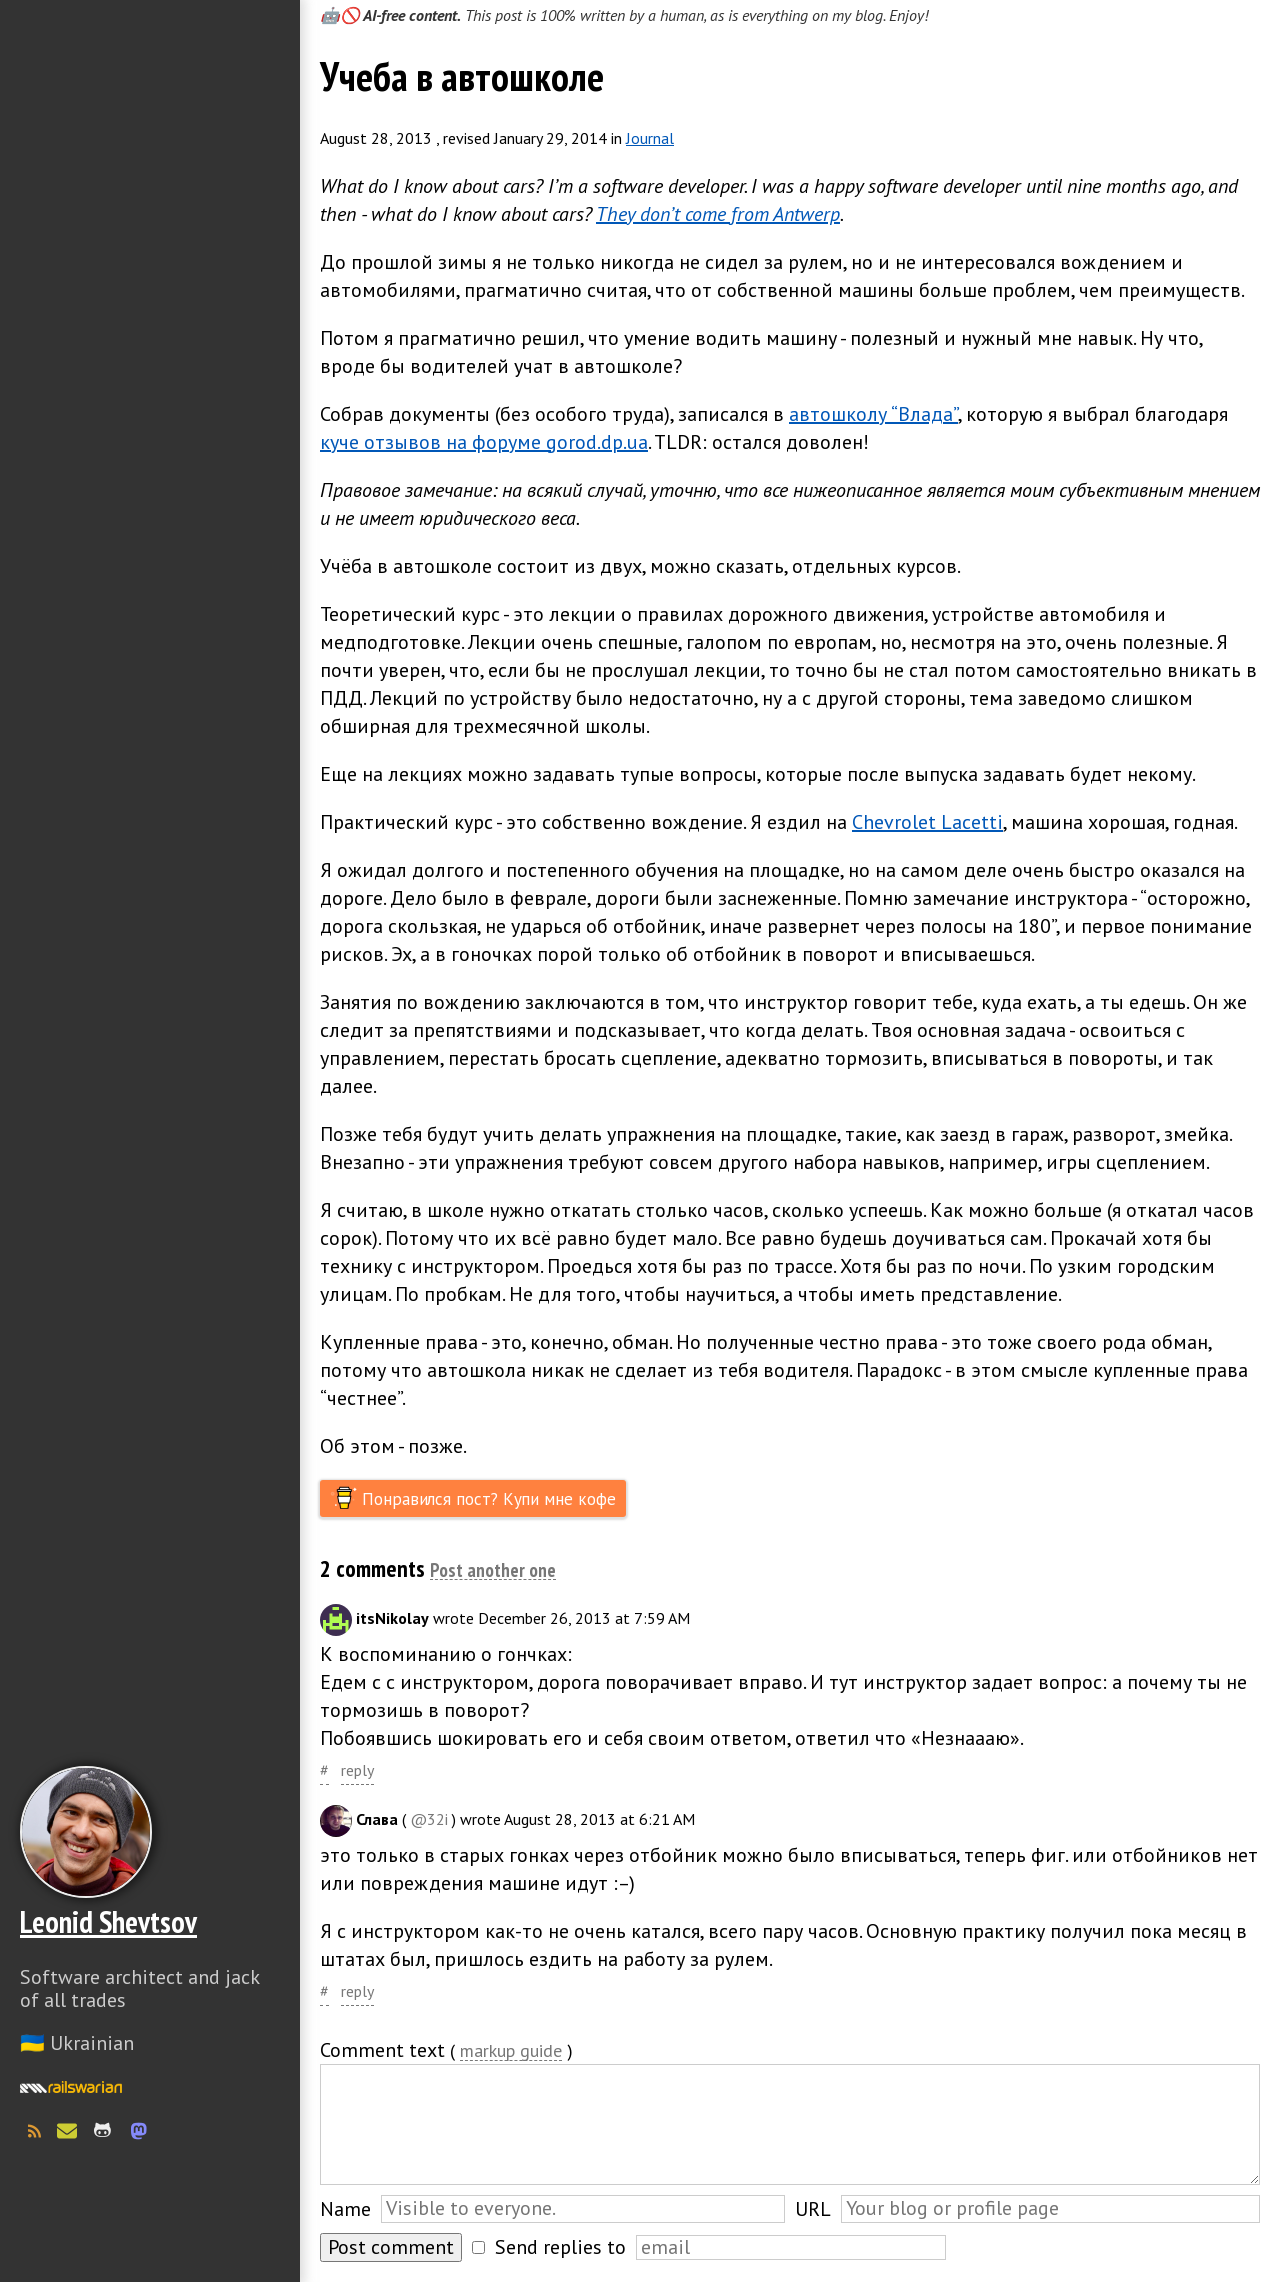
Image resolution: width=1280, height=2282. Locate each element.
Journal (650, 138)
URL (813, 2209)
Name (345, 2209)
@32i (429, 1819)
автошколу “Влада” (873, 414)
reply (357, 1770)
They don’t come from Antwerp (718, 214)
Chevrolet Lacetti (927, 822)
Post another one (493, 1571)
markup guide (511, 2051)
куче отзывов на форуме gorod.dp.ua (484, 442)
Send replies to (560, 2247)
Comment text (382, 2050)
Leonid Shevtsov (108, 1921)
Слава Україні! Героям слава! (150, 2232)
